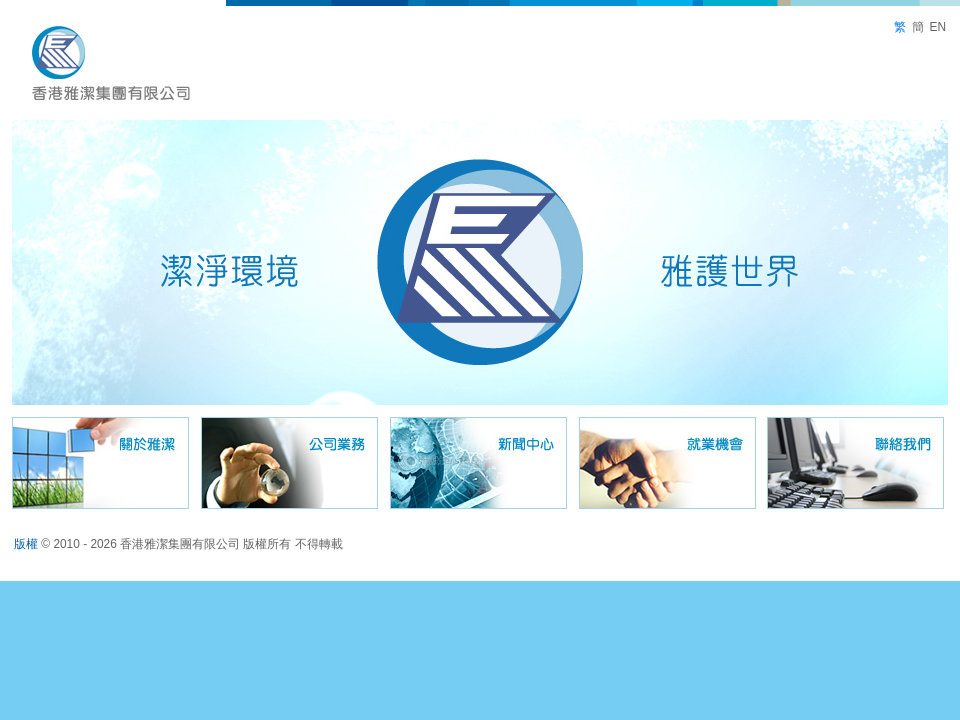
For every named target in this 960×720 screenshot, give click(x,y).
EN (937, 27)
